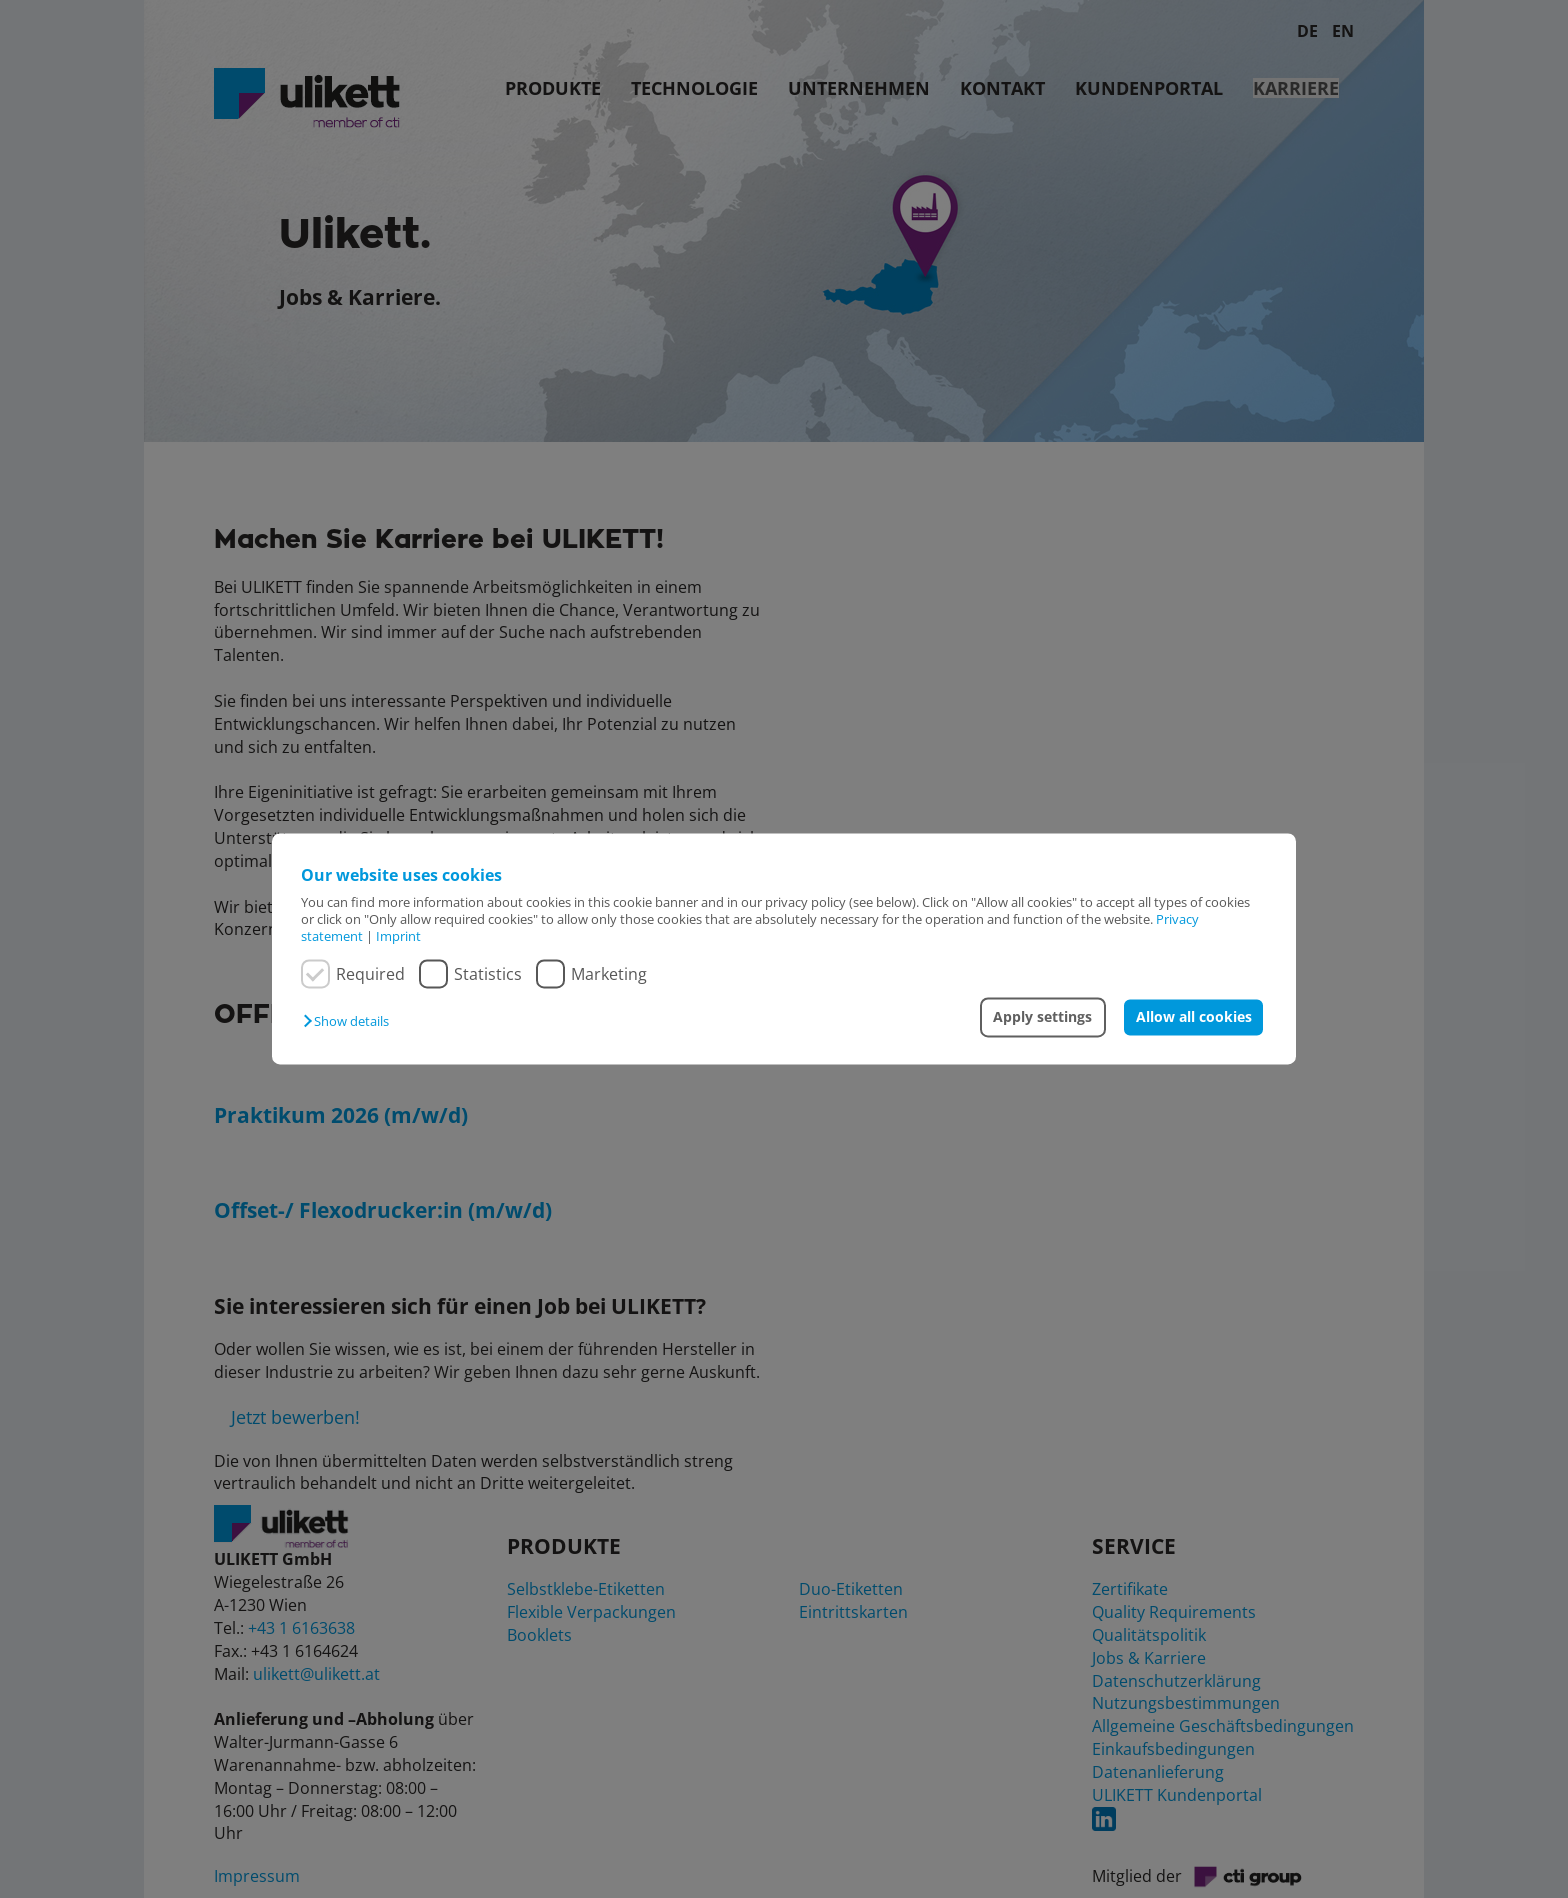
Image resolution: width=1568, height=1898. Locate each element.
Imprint (398, 937)
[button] (351, 1021)
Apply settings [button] (1042, 1016)
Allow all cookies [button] (1194, 1016)
